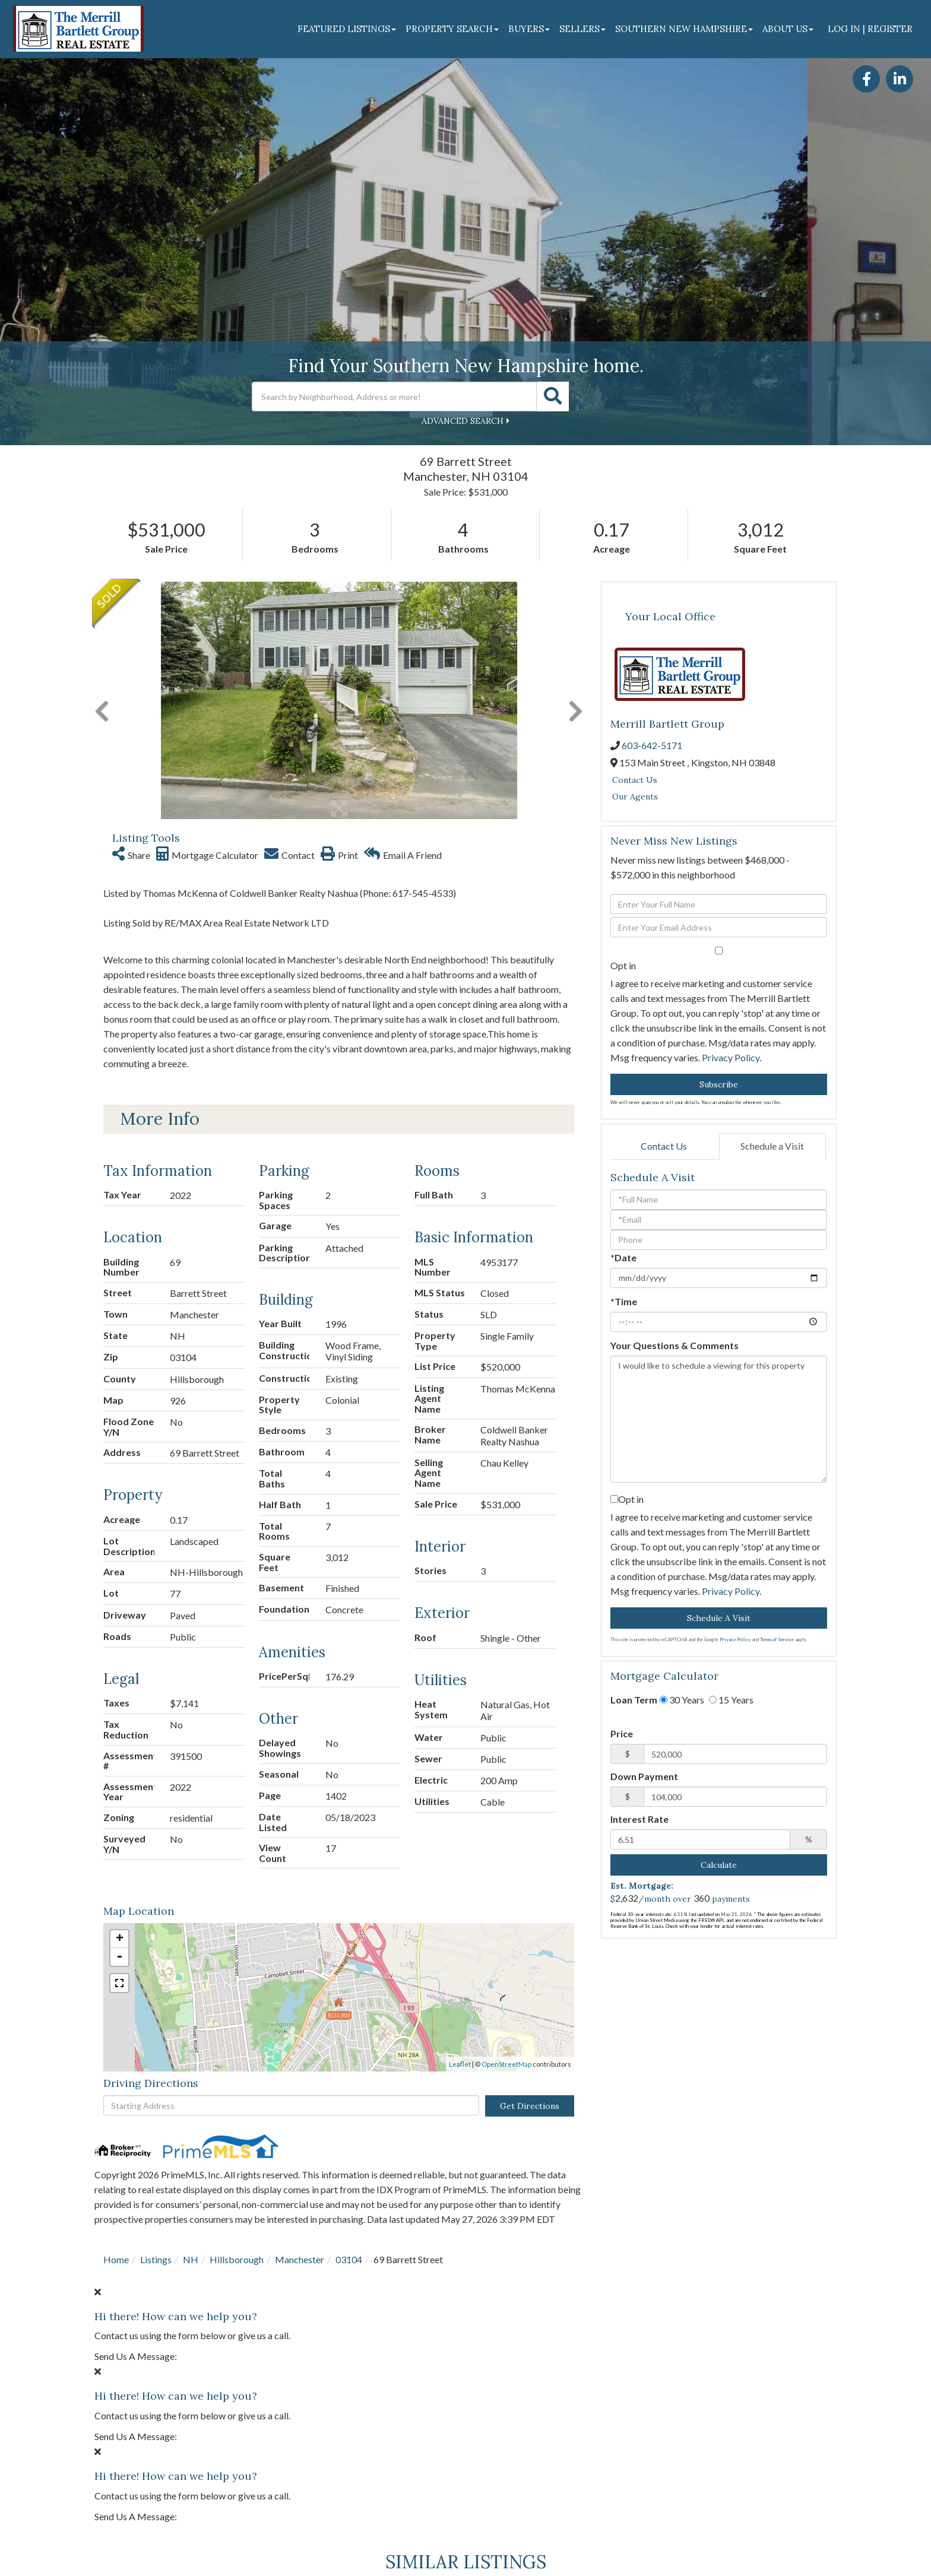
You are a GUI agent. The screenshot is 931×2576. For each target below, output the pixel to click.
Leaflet (460, 1827)
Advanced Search (463, 420)
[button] (553, 396)
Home (116, 2022)
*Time (623, 1301)
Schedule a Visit (772, 1145)
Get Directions (529, 1869)
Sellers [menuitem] (582, 28)
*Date (623, 1257)
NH (190, 2022)
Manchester (299, 2022)
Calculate (719, 1865)
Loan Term (633, 1699)
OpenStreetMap (506, 1827)
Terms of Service (777, 1639)
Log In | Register (870, 28)
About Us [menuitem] (787, 28)
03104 (348, 2022)
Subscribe (718, 1084)
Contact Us (634, 780)
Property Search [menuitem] (452, 28)
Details (235, 2481)
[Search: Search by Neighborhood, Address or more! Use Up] (394, 396)
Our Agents (635, 796)
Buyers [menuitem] (529, 28)
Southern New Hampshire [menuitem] (684, 28)
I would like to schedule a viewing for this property (718, 1419)
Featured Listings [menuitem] (346, 28)
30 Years (682, 1699)
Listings (156, 2022)
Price (621, 1733)
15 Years (731, 1699)
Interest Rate (639, 1819)
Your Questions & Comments (674, 1345)
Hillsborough (237, 2022)
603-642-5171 (652, 745)
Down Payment (644, 1776)
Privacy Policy (730, 1057)
